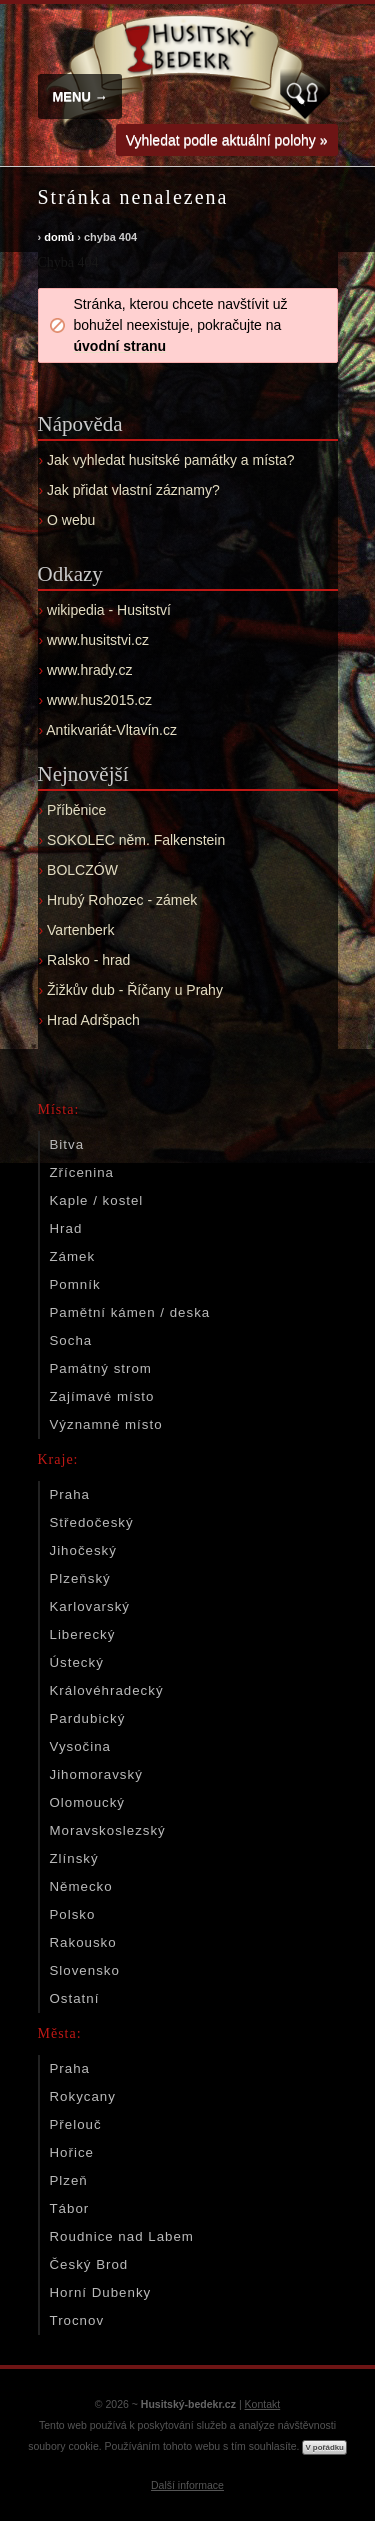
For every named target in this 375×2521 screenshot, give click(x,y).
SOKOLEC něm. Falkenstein (136, 840)
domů (59, 237)
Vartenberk (80, 930)
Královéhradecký (107, 1690)
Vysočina (80, 1746)
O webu (71, 520)
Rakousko (83, 1942)
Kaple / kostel (97, 1200)
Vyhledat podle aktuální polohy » (227, 140)
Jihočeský (83, 1550)
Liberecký (83, 1634)
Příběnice (76, 810)
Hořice (72, 2152)
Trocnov (77, 2320)
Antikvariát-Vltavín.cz (111, 730)
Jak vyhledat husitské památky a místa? (170, 460)
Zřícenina (82, 1172)
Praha (70, 1494)
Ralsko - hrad (88, 960)
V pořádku (324, 2447)
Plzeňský (80, 1578)
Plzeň (69, 2180)
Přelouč (76, 2124)
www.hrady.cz (89, 670)
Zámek (73, 1256)
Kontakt (263, 2404)
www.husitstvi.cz (98, 640)
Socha (71, 1340)
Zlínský (74, 1858)
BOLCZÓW (82, 870)
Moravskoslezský (108, 1830)
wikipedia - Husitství (109, 610)
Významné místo (106, 1424)
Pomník (75, 1284)
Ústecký (77, 1662)
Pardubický (88, 1718)
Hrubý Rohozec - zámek (122, 900)
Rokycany (83, 2096)
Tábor (70, 2208)
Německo (81, 1886)
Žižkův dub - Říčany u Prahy (135, 990)
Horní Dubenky (101, 2292)
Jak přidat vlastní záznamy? (133, 490)
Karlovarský (90, 1606)
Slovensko (85, 1970)
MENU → (80, 96)
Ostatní (75, 1998)
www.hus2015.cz (99, 700)
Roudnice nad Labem (122, 2236)
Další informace (187, 2485)
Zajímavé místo (102, 1396)
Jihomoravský (96, 1774)
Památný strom (101, 1368)
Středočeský (92, 1522)
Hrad (66, 1228)
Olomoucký (88, 1802)
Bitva (67, 1144)
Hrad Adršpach (93, 1020)
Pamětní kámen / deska (130, 1312)
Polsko (73, 1914)
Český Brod (89, 2264)
